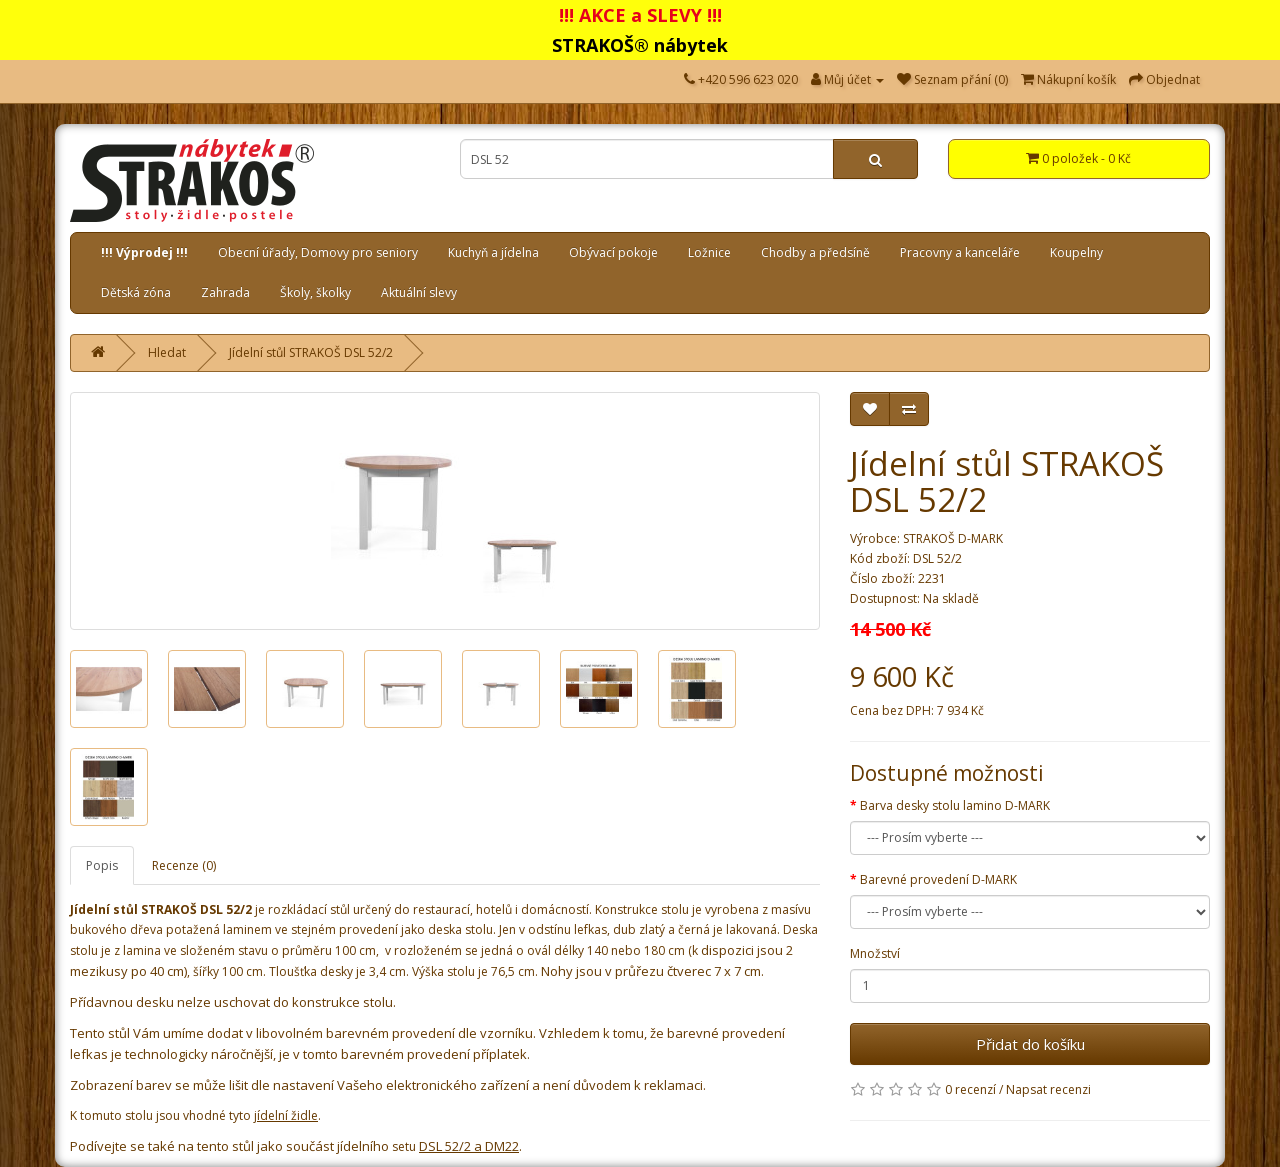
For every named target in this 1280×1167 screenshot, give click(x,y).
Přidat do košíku (1030, 1044)
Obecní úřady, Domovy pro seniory (318, 252)
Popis (102, 865)
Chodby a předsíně (815, 252)
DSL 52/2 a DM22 (469, 1146)
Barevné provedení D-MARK (938, 879)
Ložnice (709, 252)
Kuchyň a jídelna (493, 252)
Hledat (167, 352)
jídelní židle (286, 1115)
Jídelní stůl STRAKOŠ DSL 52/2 (311, 352)
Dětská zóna (136, 292)
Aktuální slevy (419, 292)
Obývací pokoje (613, 252)
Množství (875, 953)
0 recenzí (970, 1089)
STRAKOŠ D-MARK (953, 538)
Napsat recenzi (1048, 1089)
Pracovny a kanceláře (960, 252)
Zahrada (225, 292)
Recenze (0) (184, 865)
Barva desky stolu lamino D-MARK (955, 805)
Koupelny (1076, 252)
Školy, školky (315, 292)
